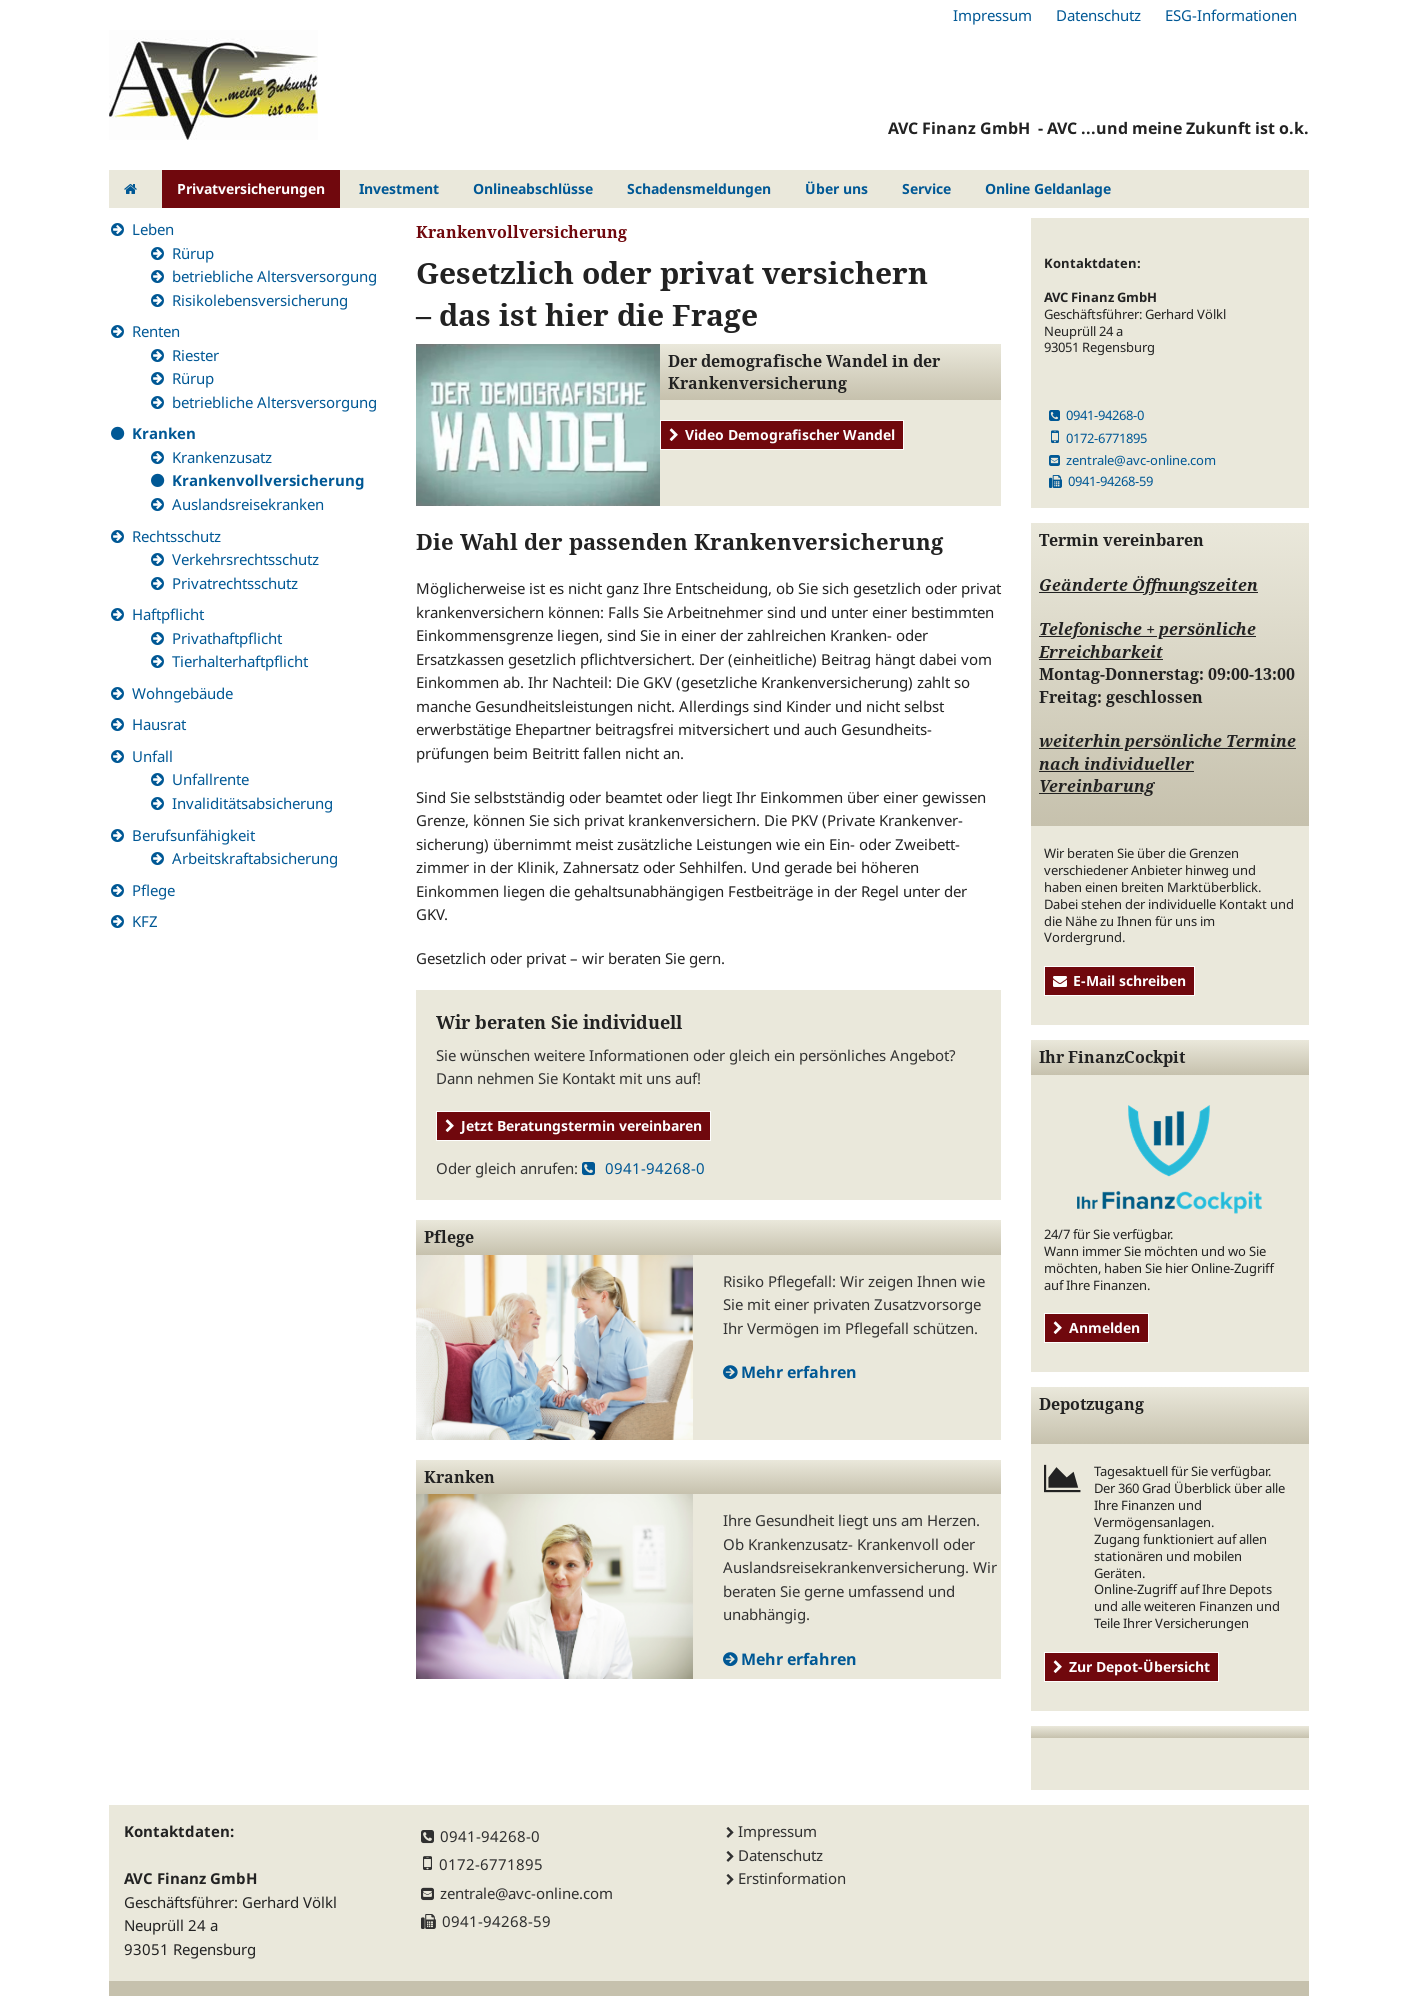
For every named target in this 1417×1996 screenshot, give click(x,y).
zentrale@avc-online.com (1132, 460)
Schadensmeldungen (699, 188)
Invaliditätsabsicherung (252, 803)
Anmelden (1096, 1327)
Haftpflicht (168, 614)
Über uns (836, 188)
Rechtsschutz (176, 536)
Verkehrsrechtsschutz (245, 559)
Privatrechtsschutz (235, 583)
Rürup (193, 253)
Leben (153, 229)
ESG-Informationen (1231, 15)
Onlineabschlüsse (533, 188)
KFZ (145, 921)
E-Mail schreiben (1119, 980)
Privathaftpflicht (227, 638)
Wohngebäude (182, 693)
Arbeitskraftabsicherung (255, 858)
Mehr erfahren (799, 1372)
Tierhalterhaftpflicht (240, 661)
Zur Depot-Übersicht (1131, 1666)
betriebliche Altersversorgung (274, 276)
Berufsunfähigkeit (193, 835)
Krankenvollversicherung (268, 480)
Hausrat (159, 724)
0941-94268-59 (1101, 481)
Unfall (152, 756)
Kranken (164, 433)
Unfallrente (210, 779)
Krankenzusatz (222, 457)
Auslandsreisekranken (248, 504)
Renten (156, 331)
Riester (195, 355)
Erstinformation (792, 1878)
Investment (399, 188)
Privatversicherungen (251, 188)
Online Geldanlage (1048, 188)
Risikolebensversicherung (260, 300)
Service (926, 188)
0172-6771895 (1098, 438)
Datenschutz (1098, 15)
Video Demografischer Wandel (782, 434)
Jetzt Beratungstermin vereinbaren (573, 1125)
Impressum (992, 15)
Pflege (153, 890)
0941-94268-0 (643, 1168)
